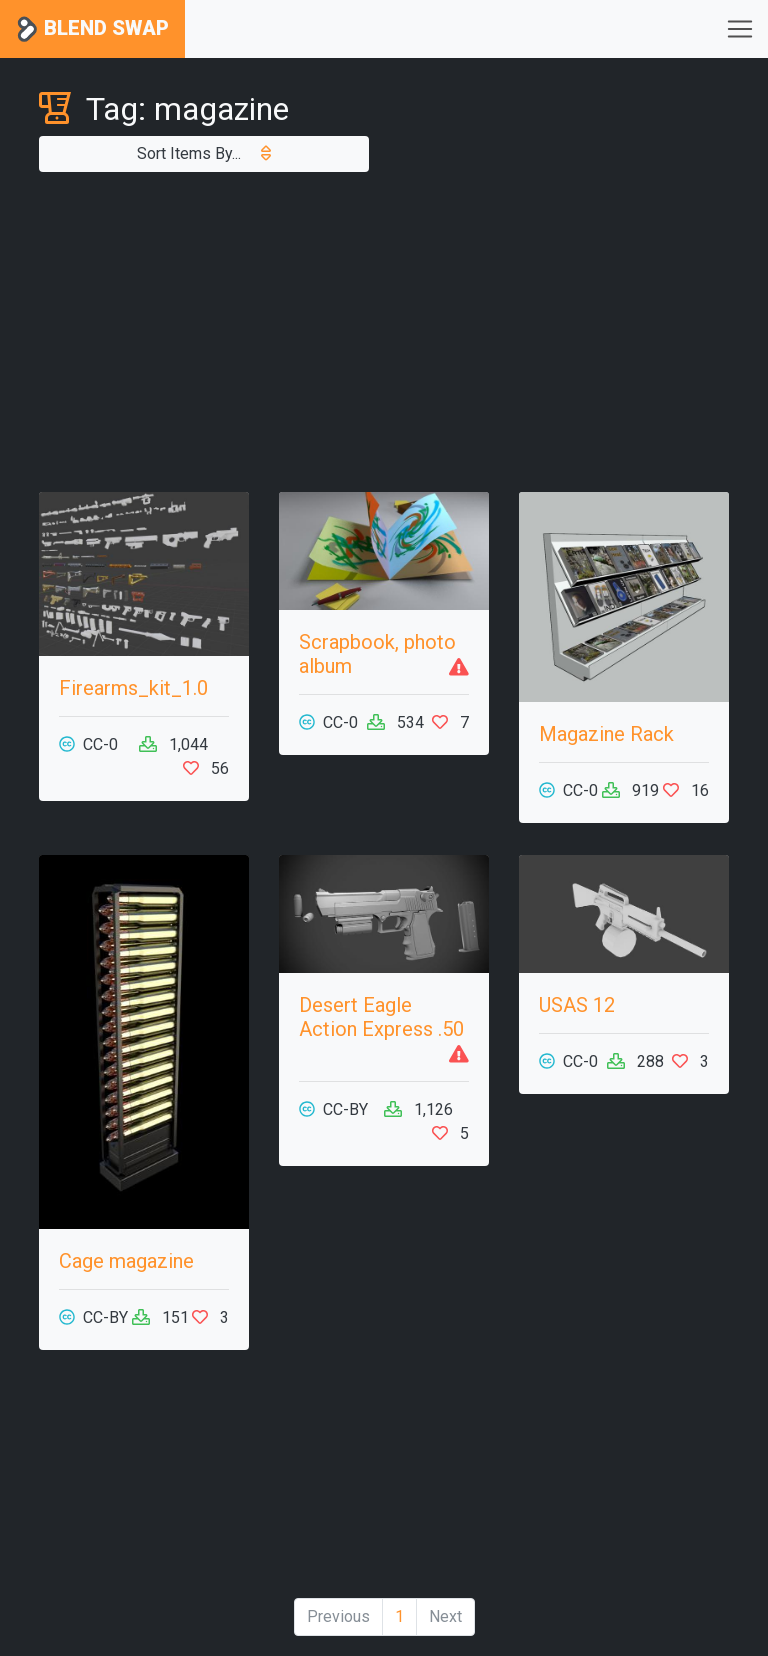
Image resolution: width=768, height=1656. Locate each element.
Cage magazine (126, 1261)
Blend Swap (92, 29)
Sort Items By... (204, 153)
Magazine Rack (606, 734)
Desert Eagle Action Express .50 (381, 1017)
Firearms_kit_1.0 (133, 688)
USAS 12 (577, 1005)
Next (445, 1616)
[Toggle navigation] (740, 29)
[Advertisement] (384, 332)
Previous (338, 1616)
